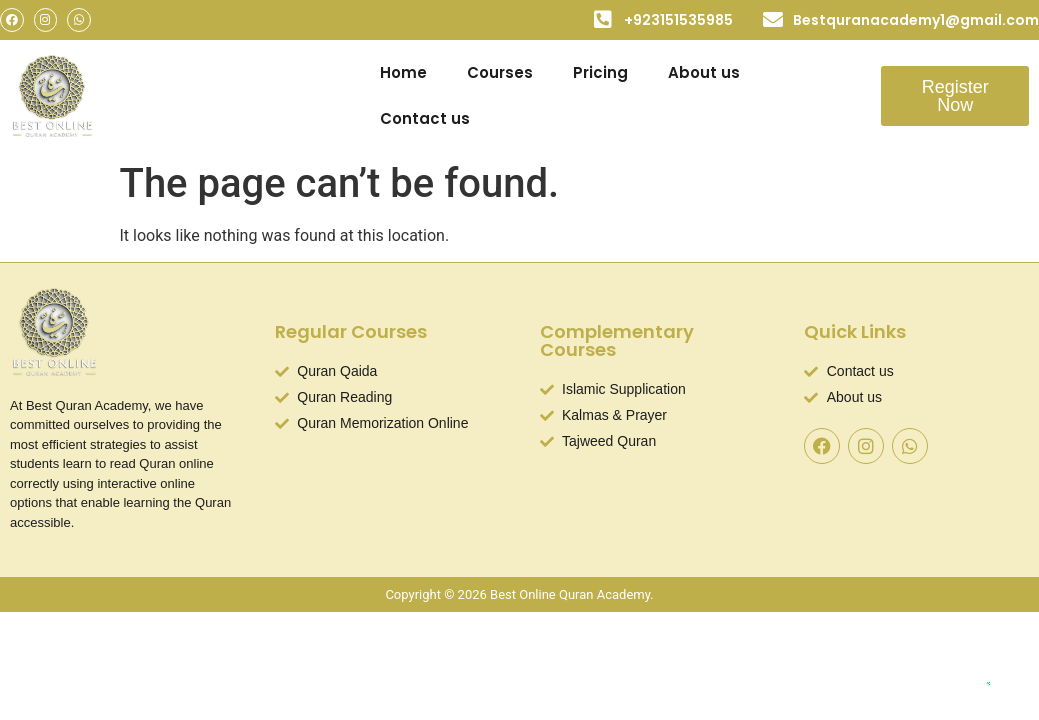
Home (403, 72)
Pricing (600, 72)
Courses (500, 72)
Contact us (425, 118)
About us (704, 72)
